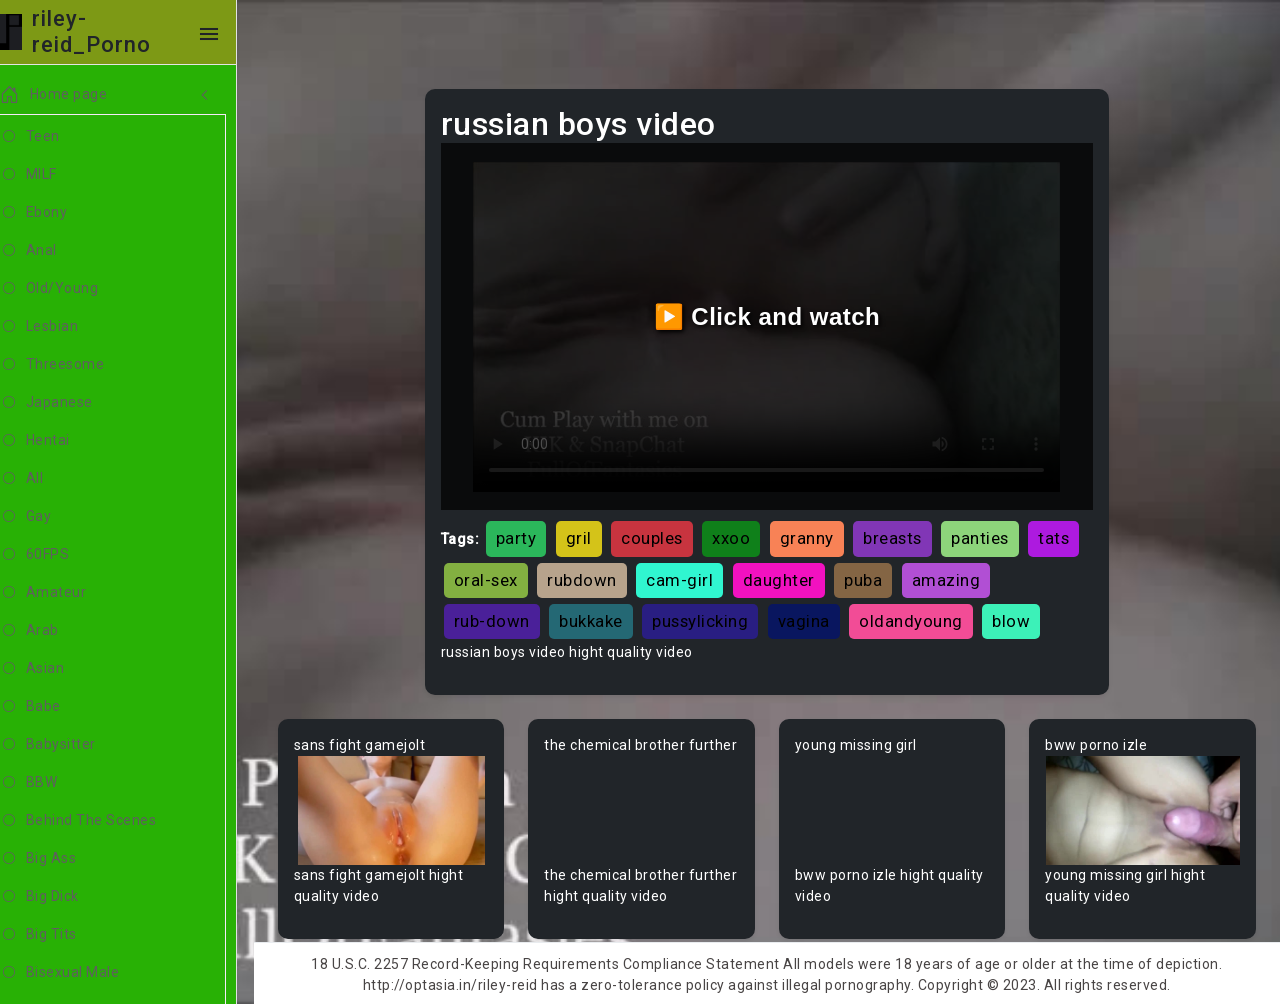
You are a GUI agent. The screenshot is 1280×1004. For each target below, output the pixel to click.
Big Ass (62, 859)
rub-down (497, 618)
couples (657, 536)
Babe (55, 707)
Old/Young (73, 289)
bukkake (596, 618)
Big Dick (64, 897)
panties (985, 536)
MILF (53, 175)
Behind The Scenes (102, 821)
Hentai (59, 441)
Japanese (71, 403)
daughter (784, 577)
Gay (50, 517)
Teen (54, 137)
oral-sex (491, 577)
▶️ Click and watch (770, 315)
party (521, 536)
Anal (53, 251)
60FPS (59, 555)
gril (584, 536)
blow (1016, 618)
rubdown (587, 577)
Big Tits (63, 935)
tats (1058, 536)
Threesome (76, 365)
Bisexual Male (84, 973)
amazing (951, 577)
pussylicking (705, 618)
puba (868, 577)
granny (812, 536)
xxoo (736, 536)
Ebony (58, 213)
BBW (53, 783)
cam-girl (684, 577)
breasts (897, 536)
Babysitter (72, 745)
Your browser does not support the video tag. (396, 808)
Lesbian (63, 327)
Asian (56, 669)
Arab (54, 631)
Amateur (67, 593)
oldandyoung (916, 618)
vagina (809, 618)
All (46, 479)
